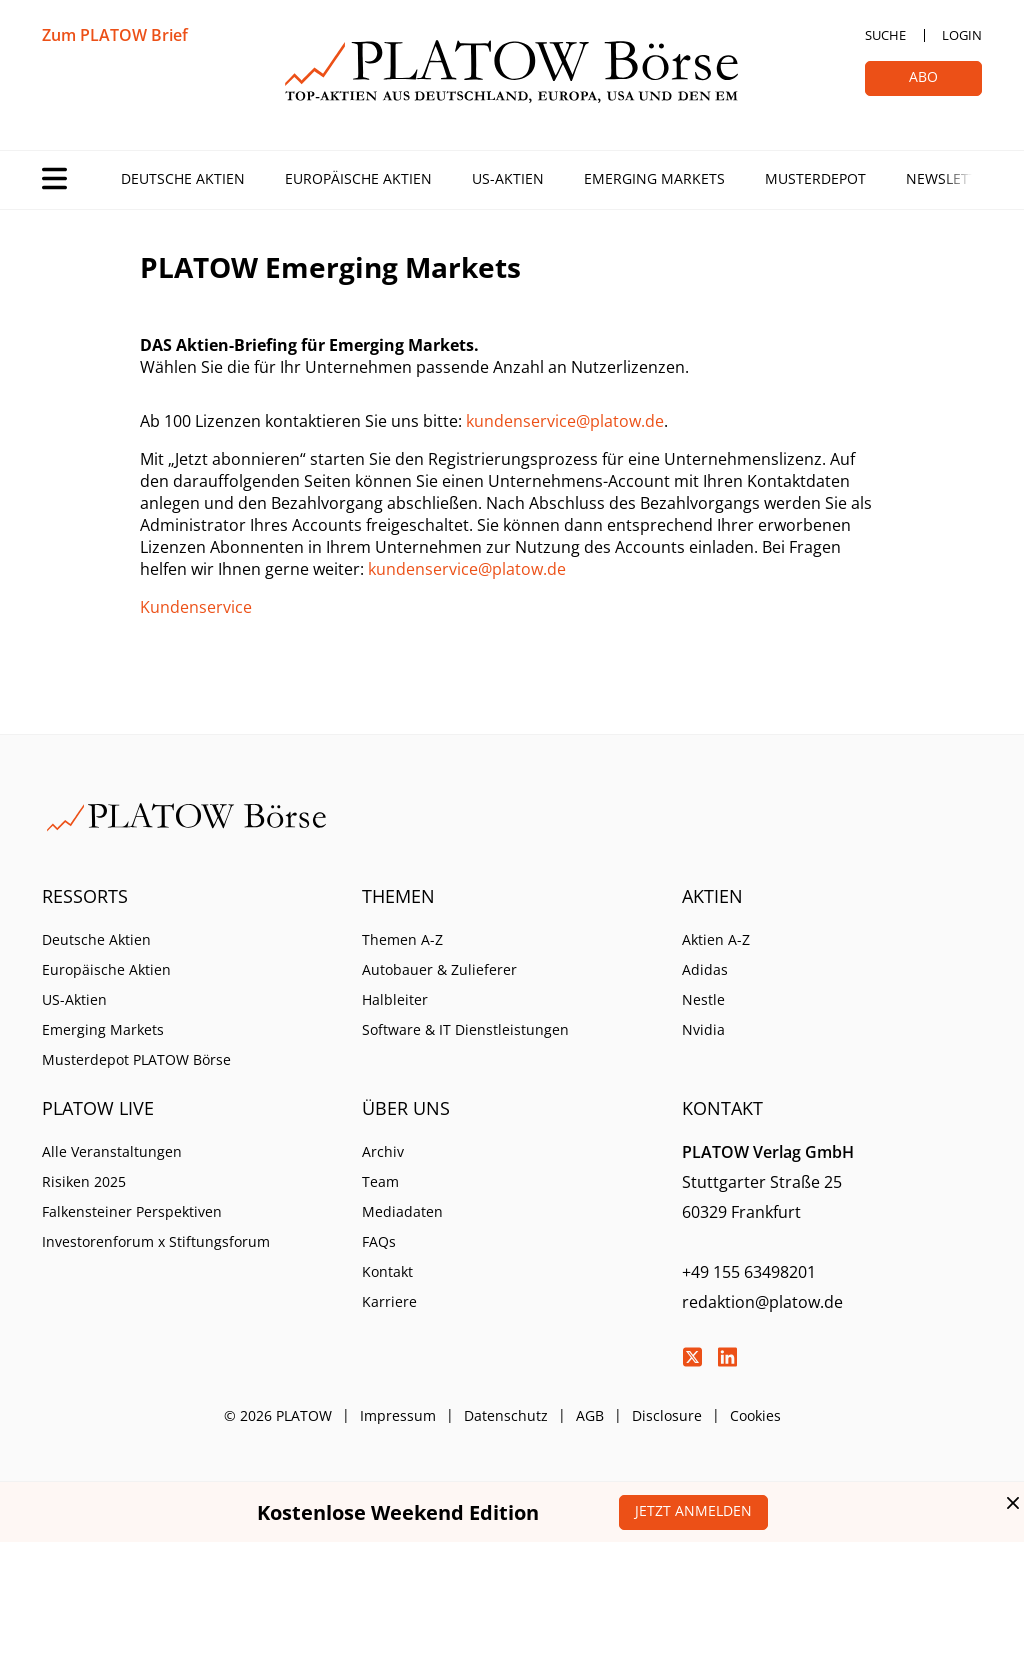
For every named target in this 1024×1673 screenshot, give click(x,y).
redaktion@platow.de (762, 1302)
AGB (590, 1415)
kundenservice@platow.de (565, 421)
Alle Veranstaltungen (112, 1151)
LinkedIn (727, 1357)
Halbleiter (395, 999)
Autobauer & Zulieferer (439, 969)
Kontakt (387, 1271)
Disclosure (667, 1415)
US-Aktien (508, 178)
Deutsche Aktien (183, 178)
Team (380, 1181)
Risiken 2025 (84, 1181)
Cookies (755, 1415)
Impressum (398, 1415)
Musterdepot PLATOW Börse (136, 1059)
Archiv (383, 1151)
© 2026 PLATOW (278, 1415)
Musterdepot (815, 178)
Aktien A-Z (716, 939)
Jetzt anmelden (693, 1510)
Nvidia (703, 1029)
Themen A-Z (402, 939)
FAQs (379, 1241)
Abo (923, 76)
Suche (885, 35)
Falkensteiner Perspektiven (132, 1211)
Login (962, 35)
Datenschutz (506, 1415)
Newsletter (950, 178)
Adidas (705, 969)
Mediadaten (402, 1211)
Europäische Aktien (358, 178)
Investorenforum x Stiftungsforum (156, 1241)
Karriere (389, 1301)
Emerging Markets (654, 178)
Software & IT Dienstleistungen (465, 1029)
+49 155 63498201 (749, 1272)
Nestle (703, 999)
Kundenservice (196, 607)
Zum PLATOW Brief (115, 35)
